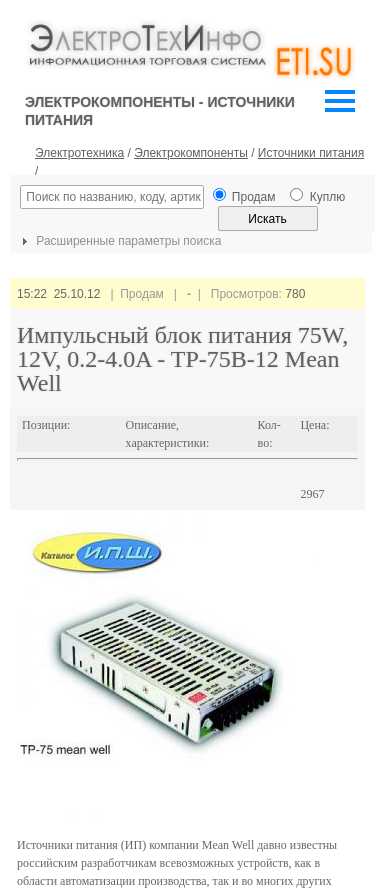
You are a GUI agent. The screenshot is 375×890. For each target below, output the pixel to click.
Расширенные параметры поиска (119, 241)
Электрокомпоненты (191, 153)
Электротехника (79, 153)
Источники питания (311, 153)
